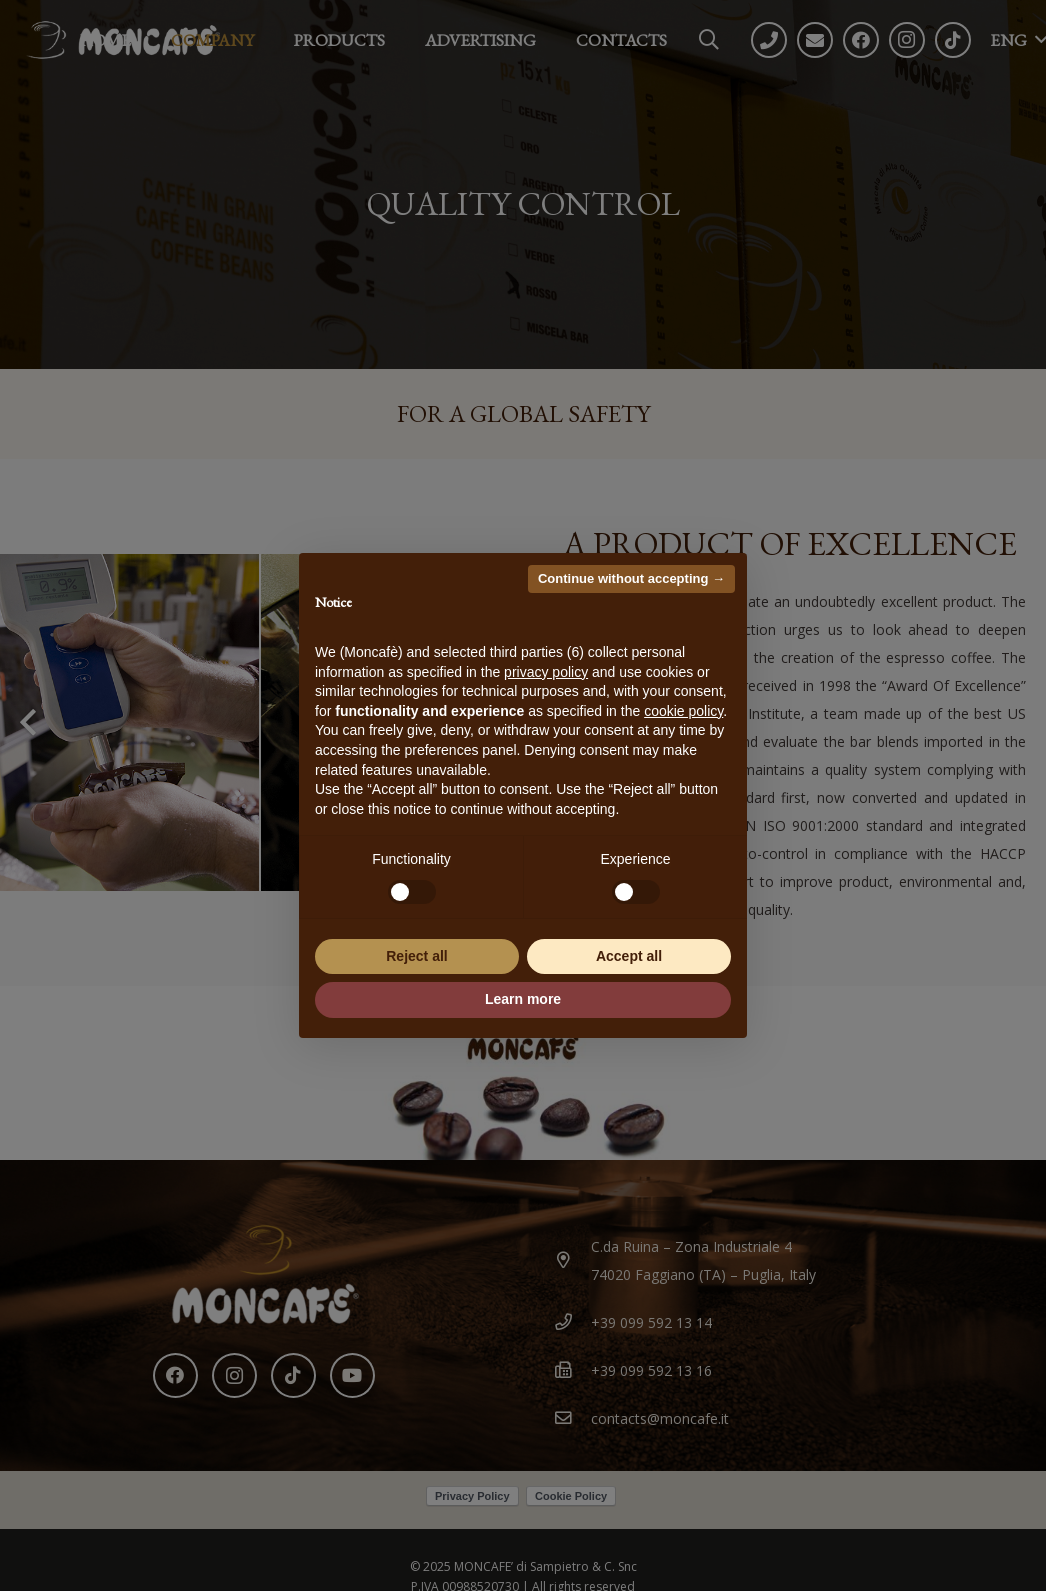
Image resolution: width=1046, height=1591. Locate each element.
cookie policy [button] (683, 711)
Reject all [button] (416, 956)
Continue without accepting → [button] (631, 578)
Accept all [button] (629, 956)
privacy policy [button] (546, 672)
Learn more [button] (523, 999)
